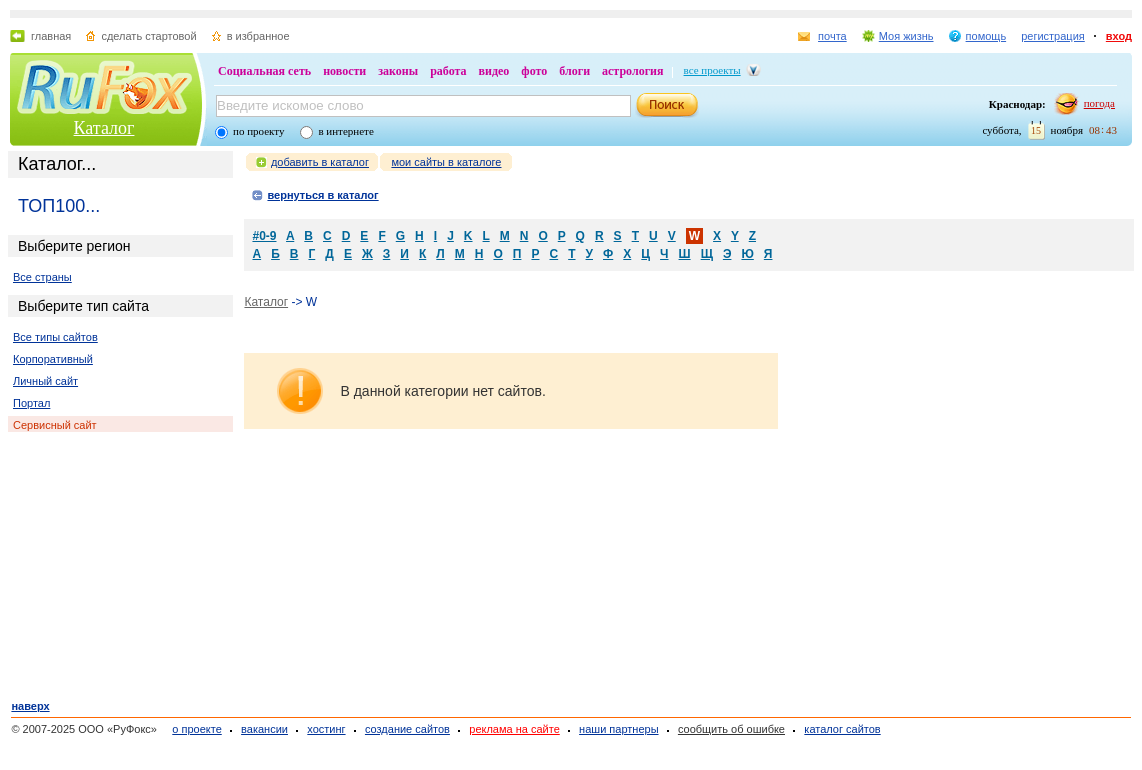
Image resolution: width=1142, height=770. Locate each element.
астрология (632, 71)
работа (448, 71)
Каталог (104, 128)
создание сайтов (407, 729)
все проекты (712, 70)
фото (534, 71)
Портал (31, 403)
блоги (574, 71)
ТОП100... (59, 206)
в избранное (258, 36)
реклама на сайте (514, 729)
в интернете (345, 131)
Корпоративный (53, 359)
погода (1099, 103)
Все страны (42, 277)
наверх (30, 706)
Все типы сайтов (55, 337)
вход (1119, 36)
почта (832, 36)
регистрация (1053, 36)
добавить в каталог (320, 162)
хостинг (326, 729)
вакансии (264, 729)
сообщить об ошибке (731, 729)
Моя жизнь (906, 36)
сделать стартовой (148, 36)
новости (344, 71)
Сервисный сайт (55, 425)
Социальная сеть (264, 71)
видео (494, 71)
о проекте (196, 729)
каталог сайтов (842, 729)
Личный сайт (45, 381)
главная (51, 36)
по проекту (258, 131)
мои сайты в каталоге (446, 162)
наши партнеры (618, 729)
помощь (986, 36)
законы (398, 71)
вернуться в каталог (322, 195)
